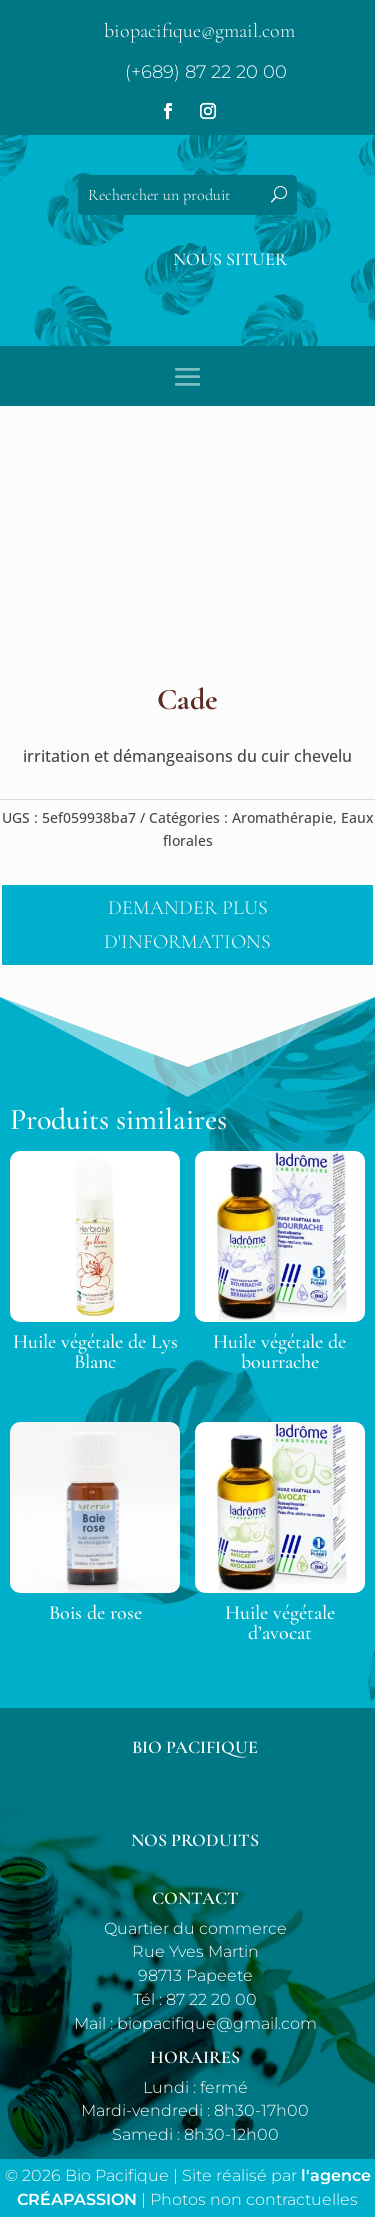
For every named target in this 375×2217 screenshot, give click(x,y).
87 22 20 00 (211, 1999)
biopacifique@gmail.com (199, 31)
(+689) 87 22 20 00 (206, 72)
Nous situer (230, 259)
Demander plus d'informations (187, 925)
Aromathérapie (282, 817)
